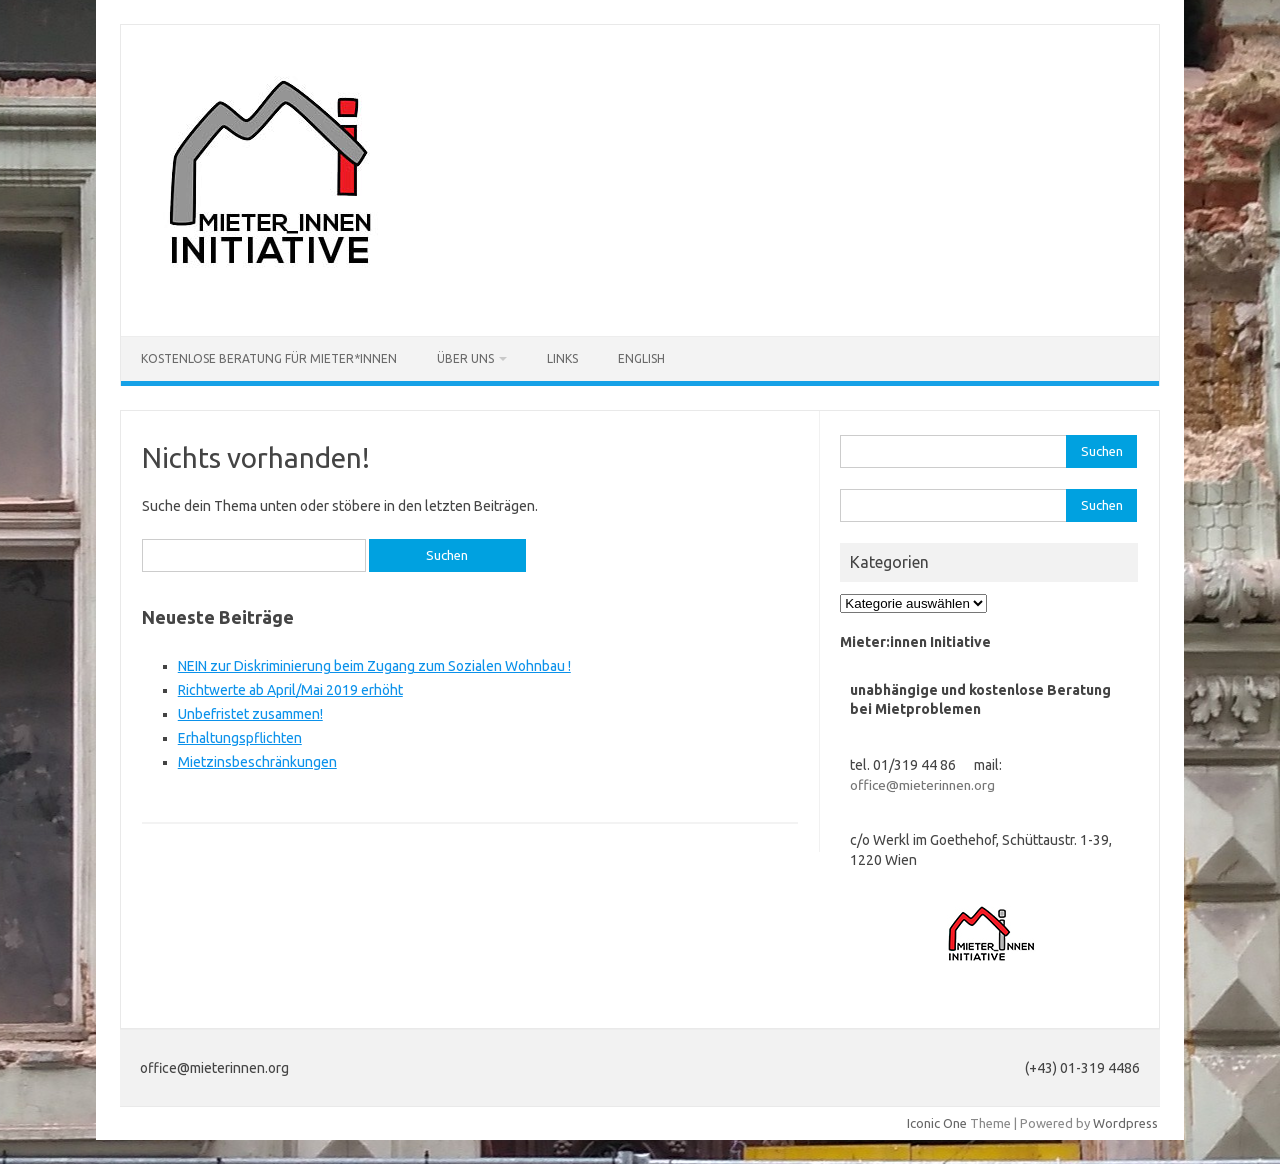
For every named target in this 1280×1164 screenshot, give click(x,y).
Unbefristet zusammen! (250, 714)
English (641, 358)
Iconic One (937, 1123)
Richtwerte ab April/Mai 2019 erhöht (290, 690)
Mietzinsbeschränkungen (257, 762)
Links (562, 358)
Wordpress (1125, 1123)
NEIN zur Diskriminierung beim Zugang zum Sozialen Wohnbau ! (374, 666)
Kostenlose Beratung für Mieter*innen (269, 358)
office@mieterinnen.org (922, 785)
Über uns (465, 358)
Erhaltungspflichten (240, 738)
